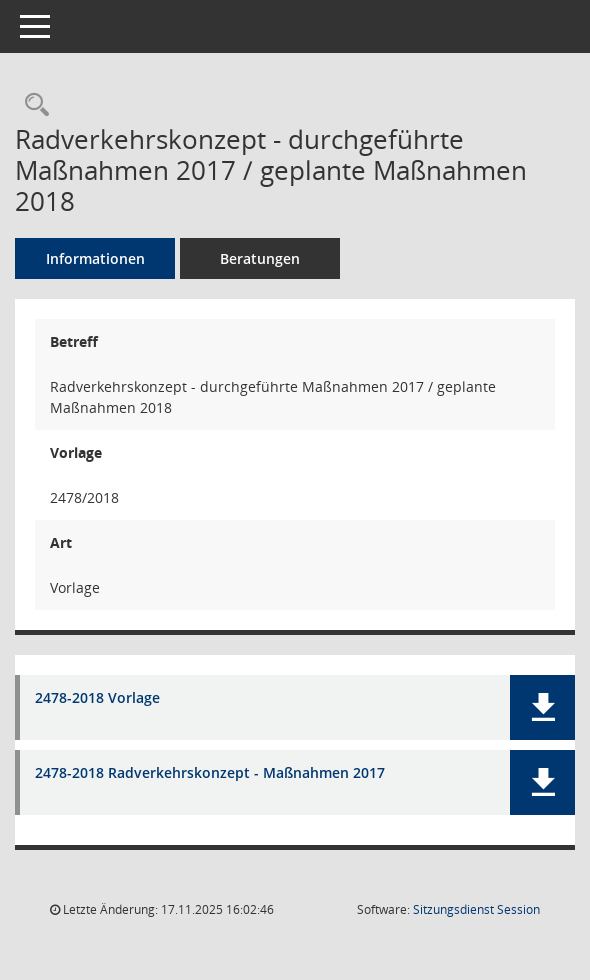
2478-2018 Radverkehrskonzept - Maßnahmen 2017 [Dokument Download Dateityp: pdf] (210, 773)
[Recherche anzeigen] (32, 105)
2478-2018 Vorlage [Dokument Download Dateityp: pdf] (97, 698)
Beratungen (260, 258)
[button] (542, 707)
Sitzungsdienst (476, 909)
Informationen (95, 258)
